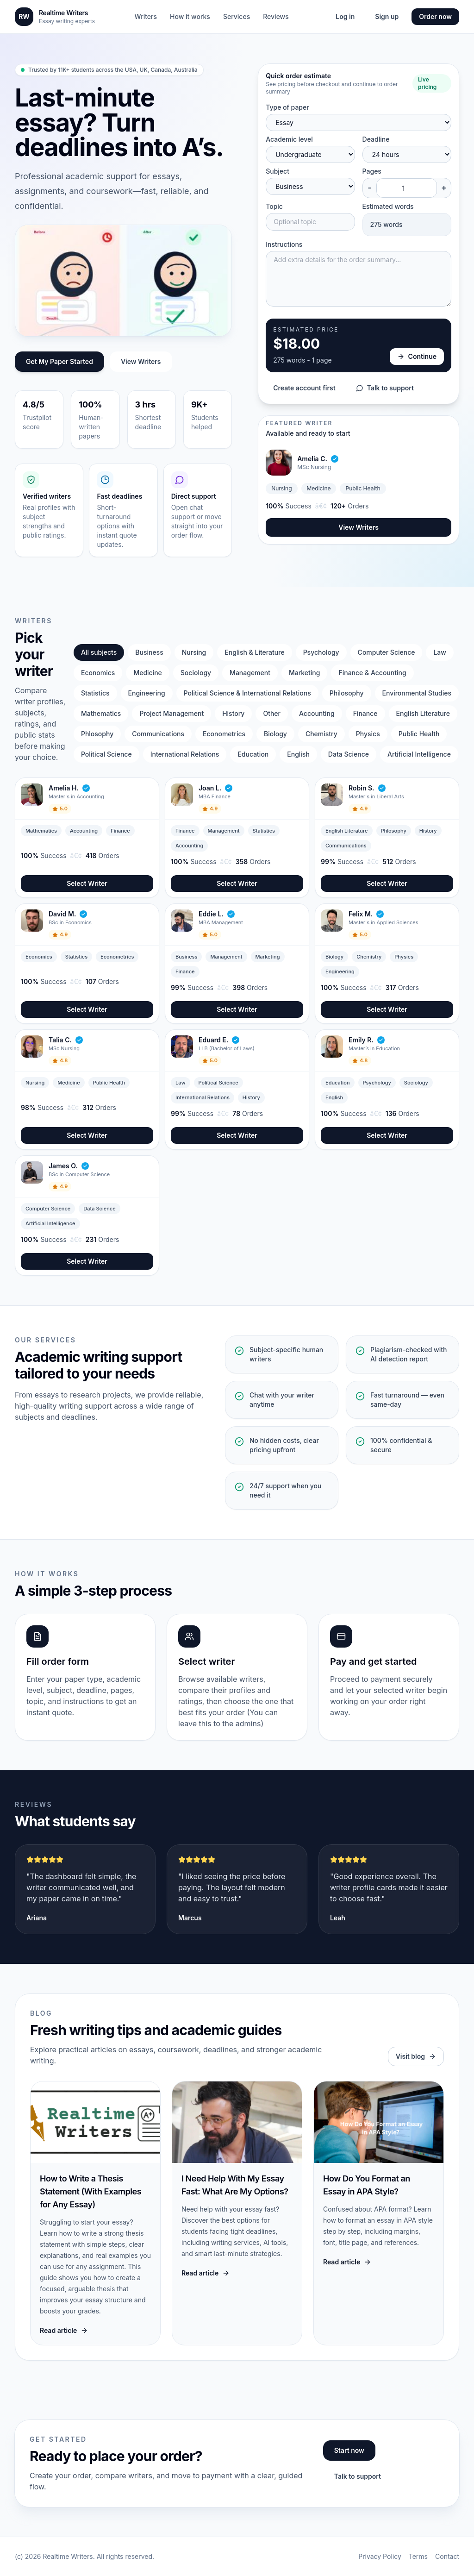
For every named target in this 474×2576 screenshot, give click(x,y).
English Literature (423, 713)
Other (272, 713)
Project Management (171, 713)
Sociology (196, 673)
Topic (274, 206)
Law (439, 652)
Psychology (321, 652)
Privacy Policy (379, 2556)
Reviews (276, 16)
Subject (277, 171)
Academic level (289, 139)
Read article (64, 2330)
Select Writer (87, 883)
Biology (275, 734)
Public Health (419, 734)
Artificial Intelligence (419, 754)
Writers (146, 16)
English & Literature (254, 652)
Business (149, 652)
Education (252, 754)
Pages (371, 171)
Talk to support (385, 388)
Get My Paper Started (59, 361)
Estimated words (388, 206)
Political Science (106, 754)
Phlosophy (97, 734)
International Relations (184, 754)
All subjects (99, 652)
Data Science (348, 754)
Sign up (387, 16)
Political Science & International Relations (247, 693)
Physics (368, 734)
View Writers (141, 361)
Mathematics (101, 713)
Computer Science (386, 652)
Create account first (304, 388)
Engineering (146, 693)
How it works (190, 16)
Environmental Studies (417, 693)
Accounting (317, 713)
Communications (158, 734)
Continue (417, 356)
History (233, 713)
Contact (447, 2556)
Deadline (376, 139)
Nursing (194, 652)
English (298, 754)
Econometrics (224, 734)
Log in (345, 16)
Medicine (147, 673)
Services (236, 16)
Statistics (95, 693)
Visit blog (416, 2056)
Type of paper (287, 107)
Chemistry (321, 734)
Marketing (304, 673)
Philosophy (347, 693)
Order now (435, 16)
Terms (418, 2556)
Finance (365, 713)
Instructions (284, 244)
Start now (349, 2450)
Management (250, 673)
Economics (98, 673)
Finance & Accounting (372, 673)
